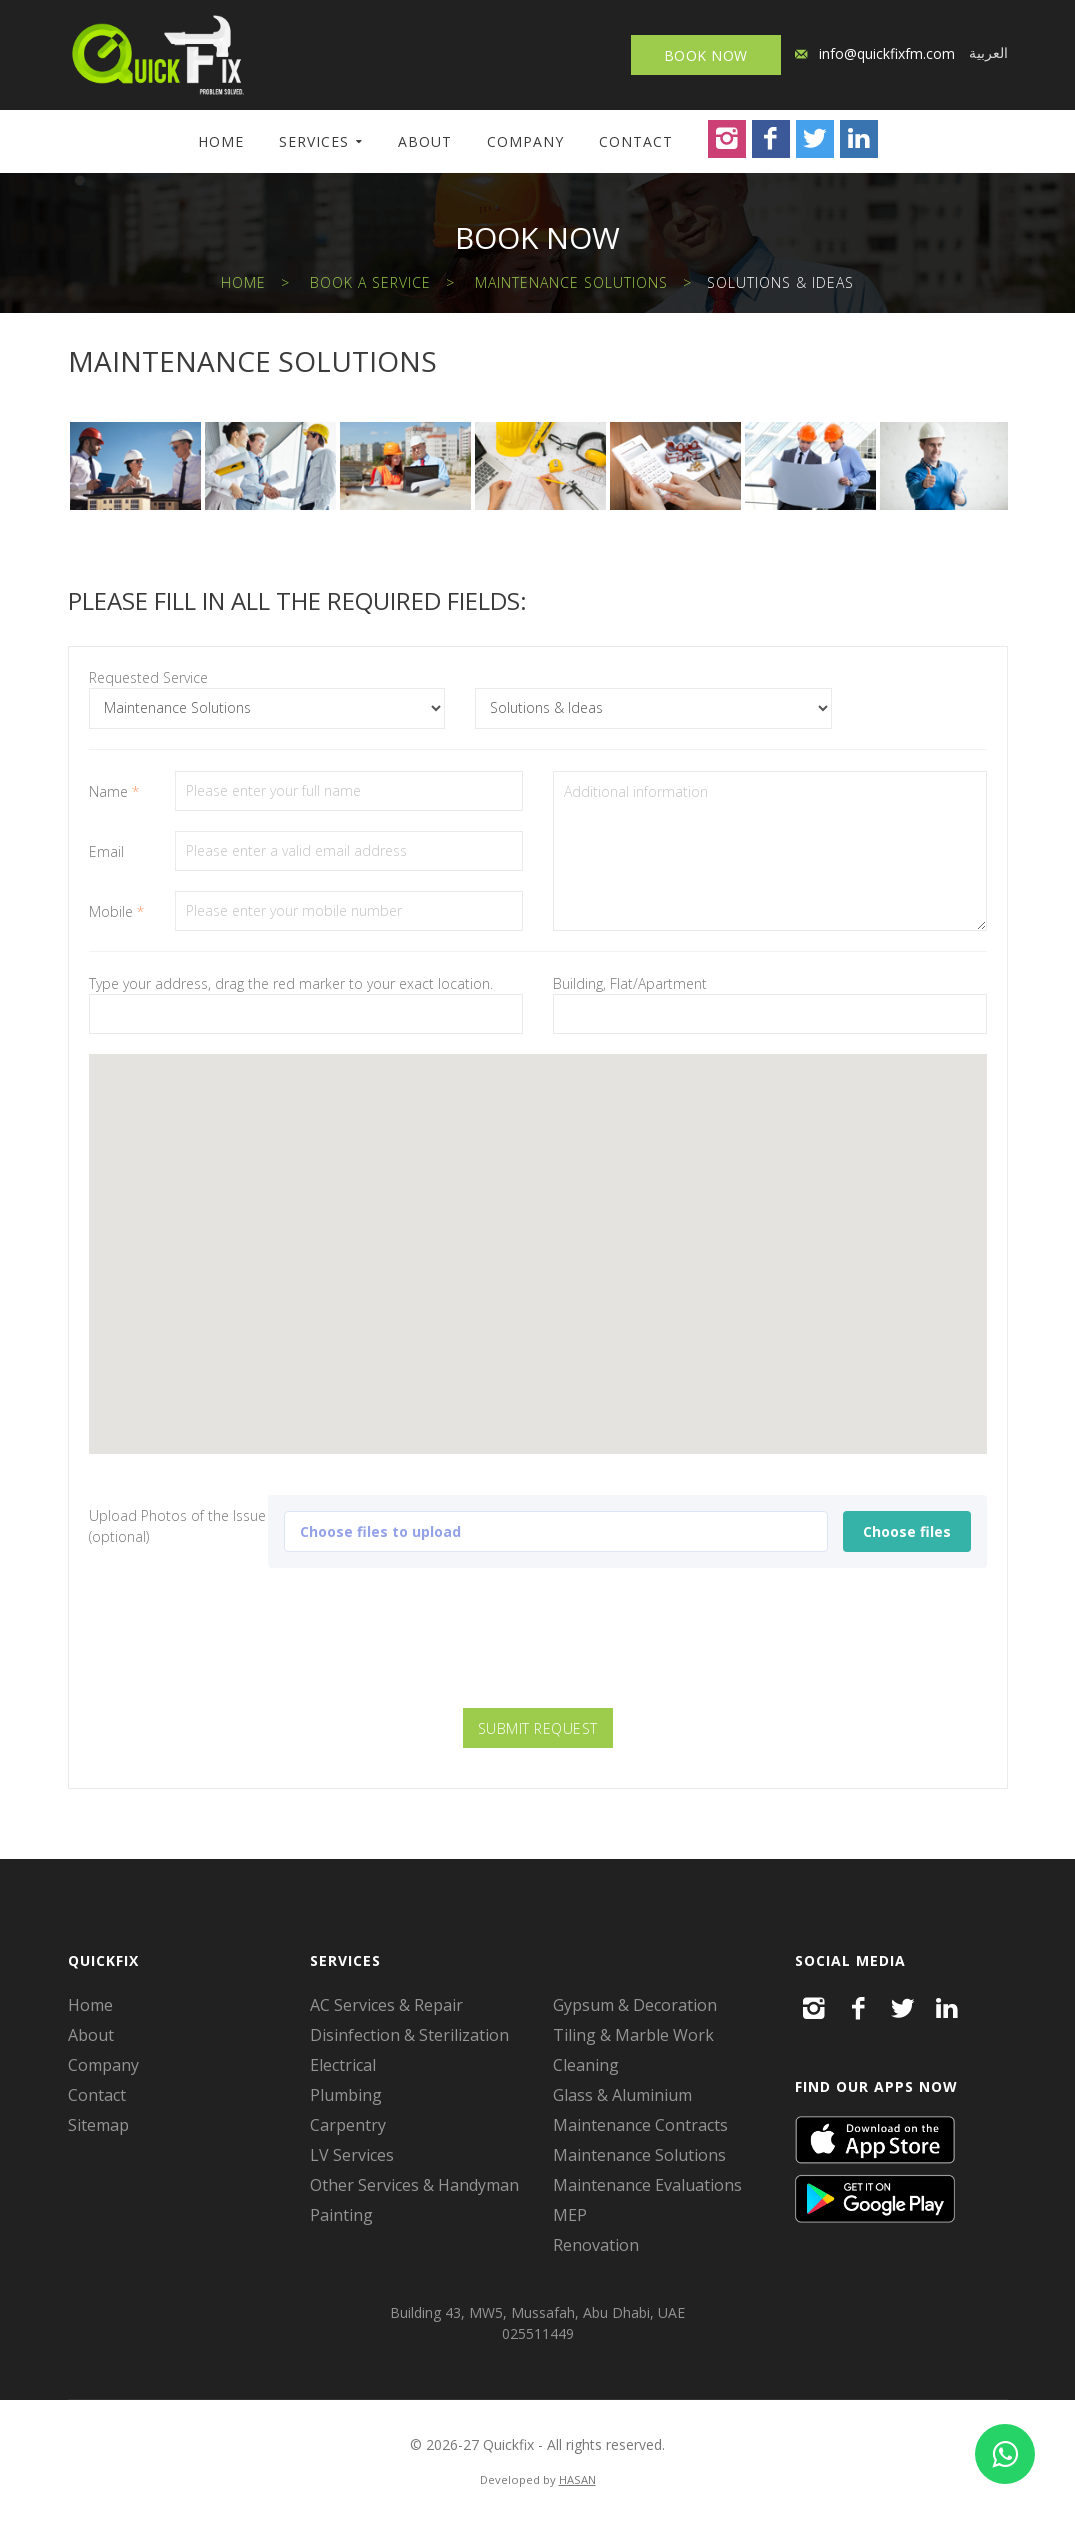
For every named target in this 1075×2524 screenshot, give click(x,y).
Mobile (116, 911)
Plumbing (346, 2095)
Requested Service (148, 677)
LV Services (352, 2155)
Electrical (343, 2065)
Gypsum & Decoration (635, 2005)
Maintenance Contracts (640, 2125)
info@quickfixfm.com (887, 53)
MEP (570, 2215)
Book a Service (370, 282)
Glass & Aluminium (622, 2095)
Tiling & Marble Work (633, 2035)
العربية (988, 52)
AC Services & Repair (386, 2005)
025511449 (538, 2333)
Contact (636, 141)
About (425, 141)
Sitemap (98, 2125)
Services (314, 141)
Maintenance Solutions (571, 282)
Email (106, 851)
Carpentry (348, 2125)
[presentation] (538, 1649)
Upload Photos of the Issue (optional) (177, 1526)
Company (525, 141)
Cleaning (586, 2065)
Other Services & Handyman (414, 2185)
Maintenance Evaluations (647, 2185)
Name (114, 791)
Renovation (596, 2245)
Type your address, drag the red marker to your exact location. (291, 983)
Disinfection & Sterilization (409, 2035)
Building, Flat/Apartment (630, 983)
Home (221, 141)
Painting (341, 2215)
